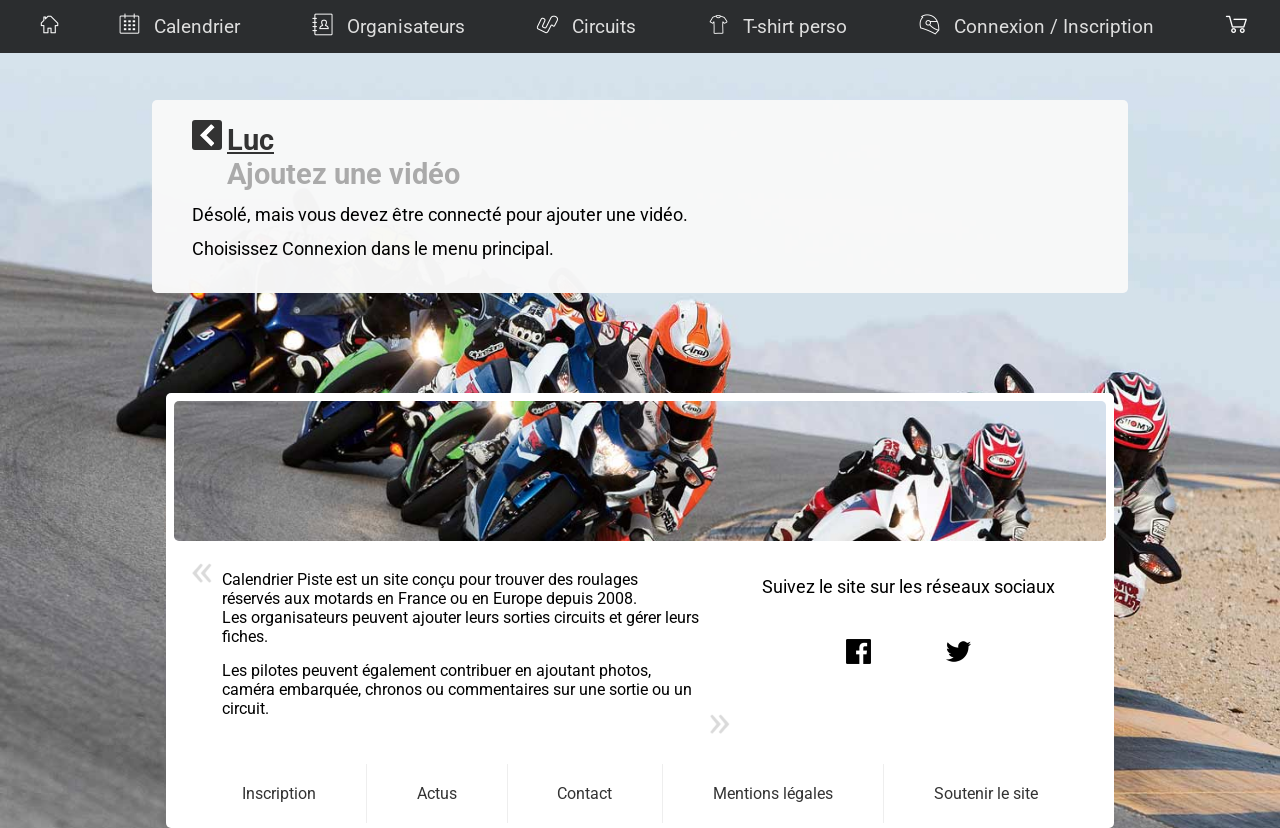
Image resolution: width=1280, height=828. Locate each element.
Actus (437, 793)
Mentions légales (773, 793)
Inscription (279, 793)
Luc (250, 140)
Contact (584, 793)
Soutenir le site (986, 793)
